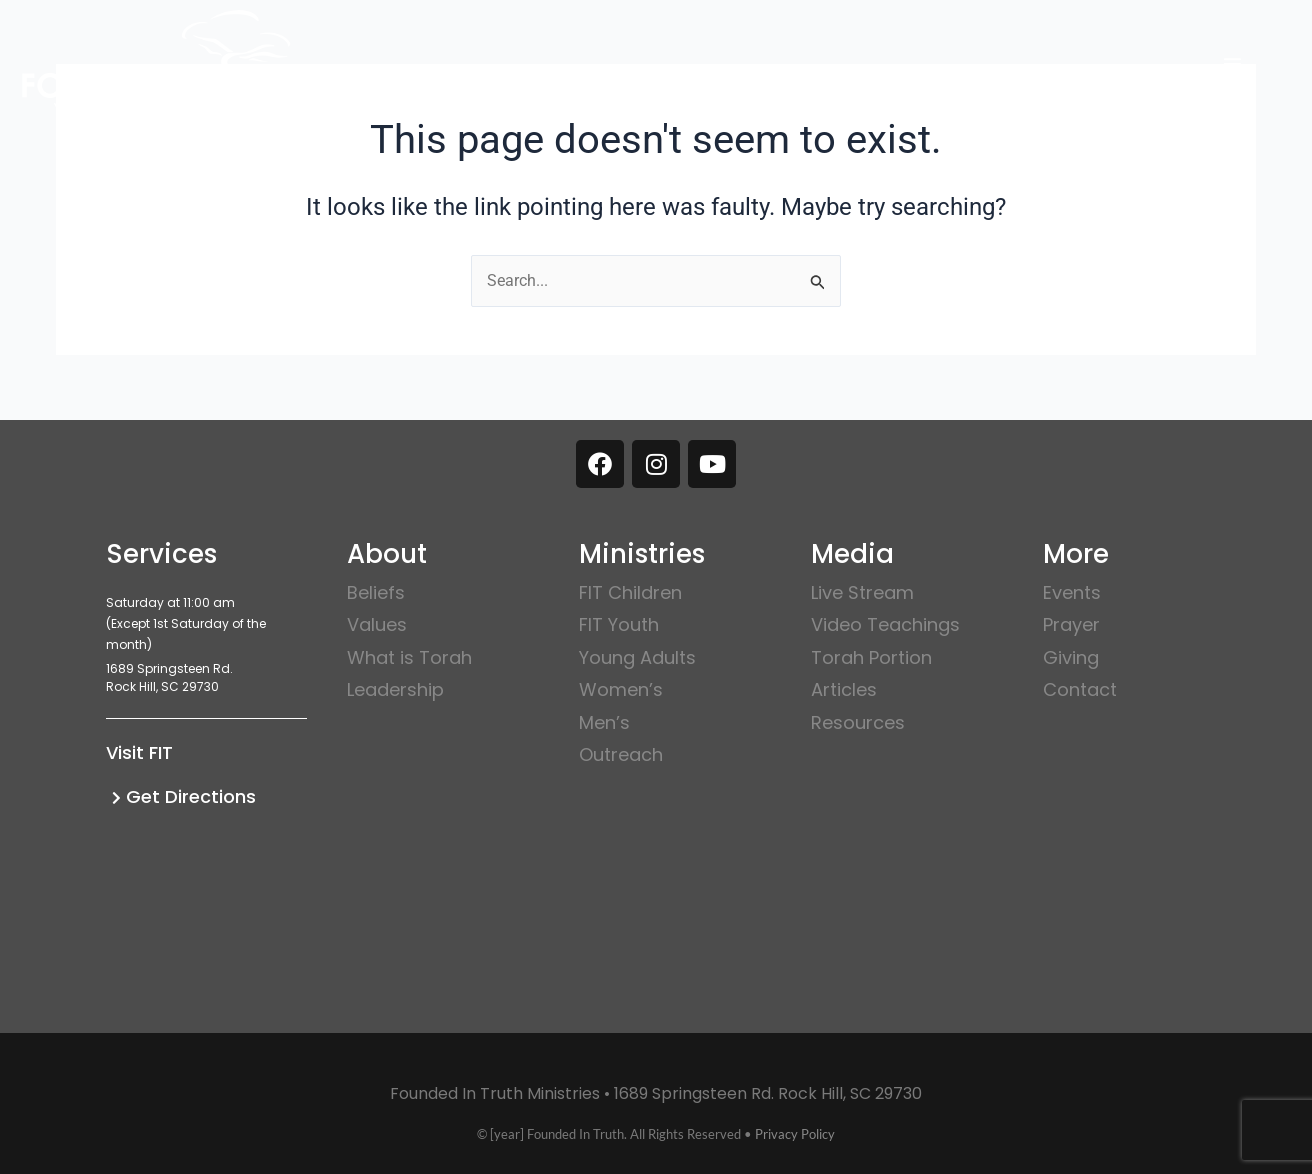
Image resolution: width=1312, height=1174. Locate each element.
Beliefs (376, 592)
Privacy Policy (795, 1134)
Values (377, 624)
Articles (844, 689)
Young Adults (637, 657)
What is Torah (409, 657)
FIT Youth (619, 624)
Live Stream (862, 592)
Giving (1071, 657)
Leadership (395, 689)
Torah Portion (871, 657)
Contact (1080, 689)
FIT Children (630, 592)
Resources (858, 722)
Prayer (1071, 624)
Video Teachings (885, 624)
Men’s (604, 722)
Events (1072, 592)
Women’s (621, 689)
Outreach (621, 754)
